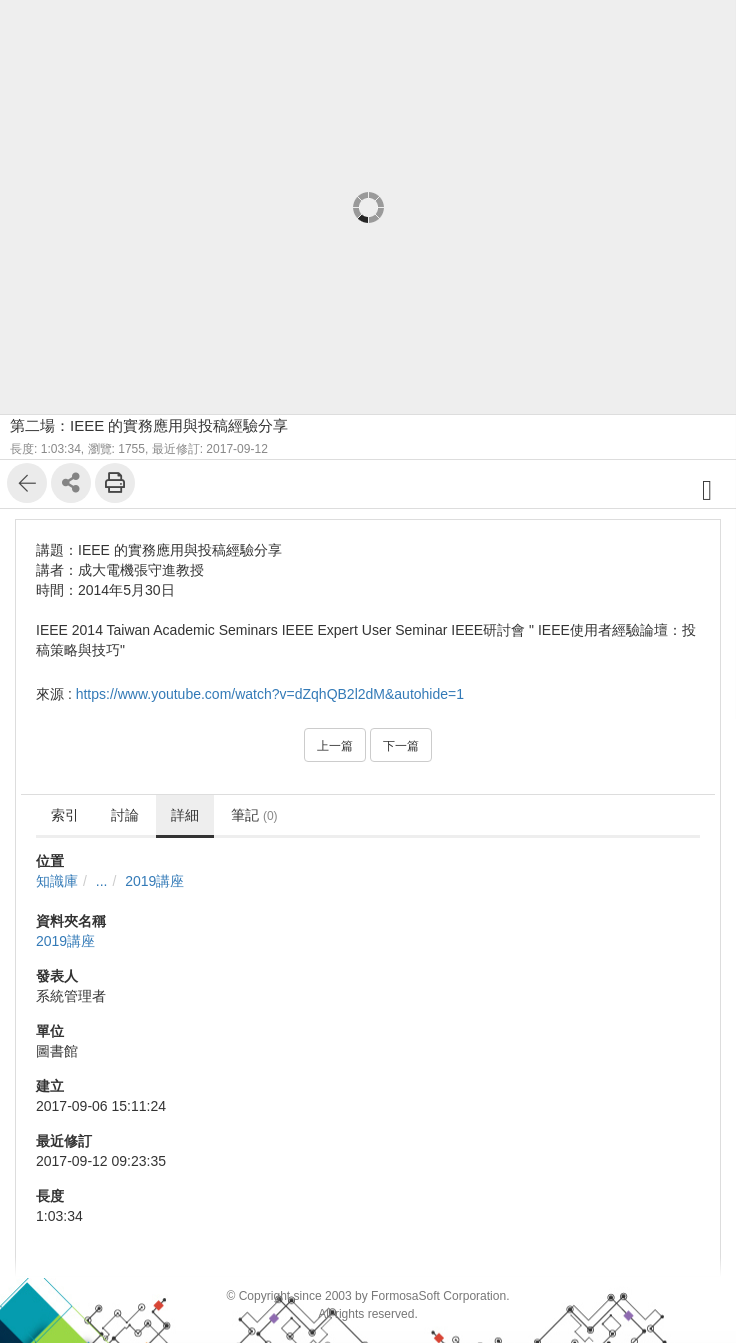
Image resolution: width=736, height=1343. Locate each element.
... (102, 881)
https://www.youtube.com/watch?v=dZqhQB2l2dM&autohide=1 (270, 694)
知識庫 (57, 881)
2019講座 (154, 881)
